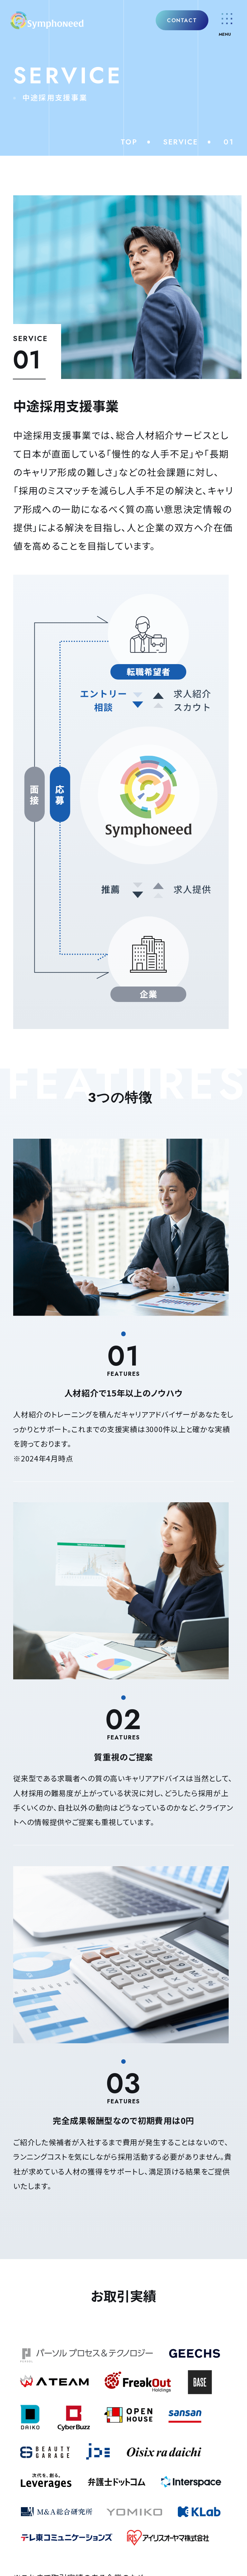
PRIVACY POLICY (123, 2345)
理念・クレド (36, 1813)
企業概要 (31, 1833)
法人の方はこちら (123, 2266)
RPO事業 (31, 1957)
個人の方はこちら (123, 2303)
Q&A (28, 2024)
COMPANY (46, 1758)
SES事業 (31, 1937)
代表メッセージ (43, 1793)
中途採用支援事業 (49, 1897)
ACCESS (39, 2099)
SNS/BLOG (49, 2062)
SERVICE (180, 142)
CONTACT (179, 23)
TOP (129, 142)
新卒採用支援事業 (49, 1917)
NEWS (33, 1986)
